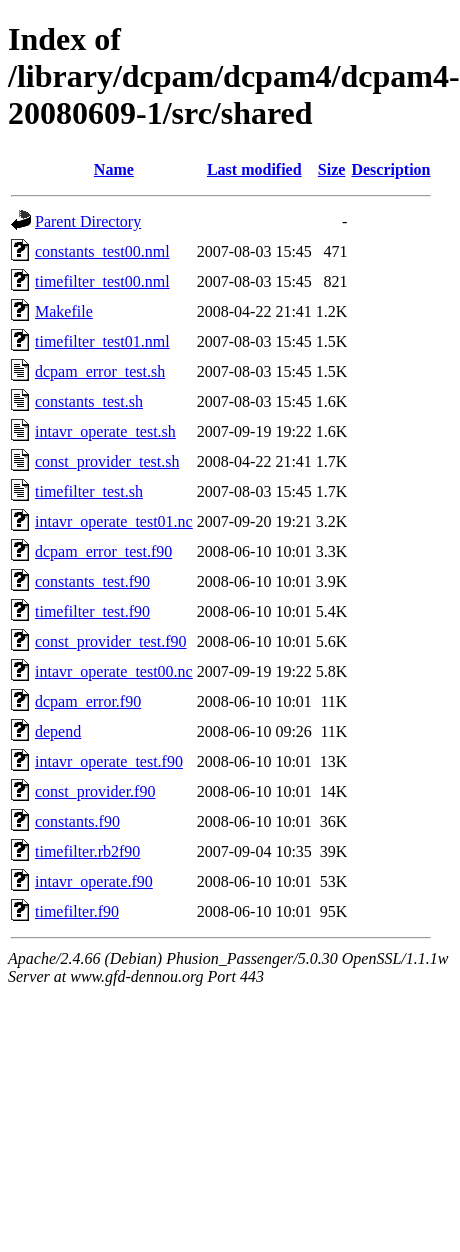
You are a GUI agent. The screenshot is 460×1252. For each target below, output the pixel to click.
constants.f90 (77, 821)
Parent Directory (88, 221)
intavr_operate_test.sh (105, 431)
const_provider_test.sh (107, 461)
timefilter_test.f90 (92, 611)
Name (114, 169)
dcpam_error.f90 (88, 701)
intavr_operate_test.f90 (109, 761)
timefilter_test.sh (89, 491)
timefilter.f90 (77, 911)
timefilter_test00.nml (102, 281)
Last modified (254, 169)
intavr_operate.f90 (94, 881)
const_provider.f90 (95, 791)
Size (332, 169)
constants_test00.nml (102, 251)
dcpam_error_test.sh (100, 371)
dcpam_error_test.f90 (103, 551)
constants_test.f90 (92, 581)
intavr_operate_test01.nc (114, 521)
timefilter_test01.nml (102, 341)
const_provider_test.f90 (111, 641)
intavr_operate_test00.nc (114, 671)
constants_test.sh (89, 401)
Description (390, 169)
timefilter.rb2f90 (87, 851)
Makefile (64, 311)
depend (58, 731)
